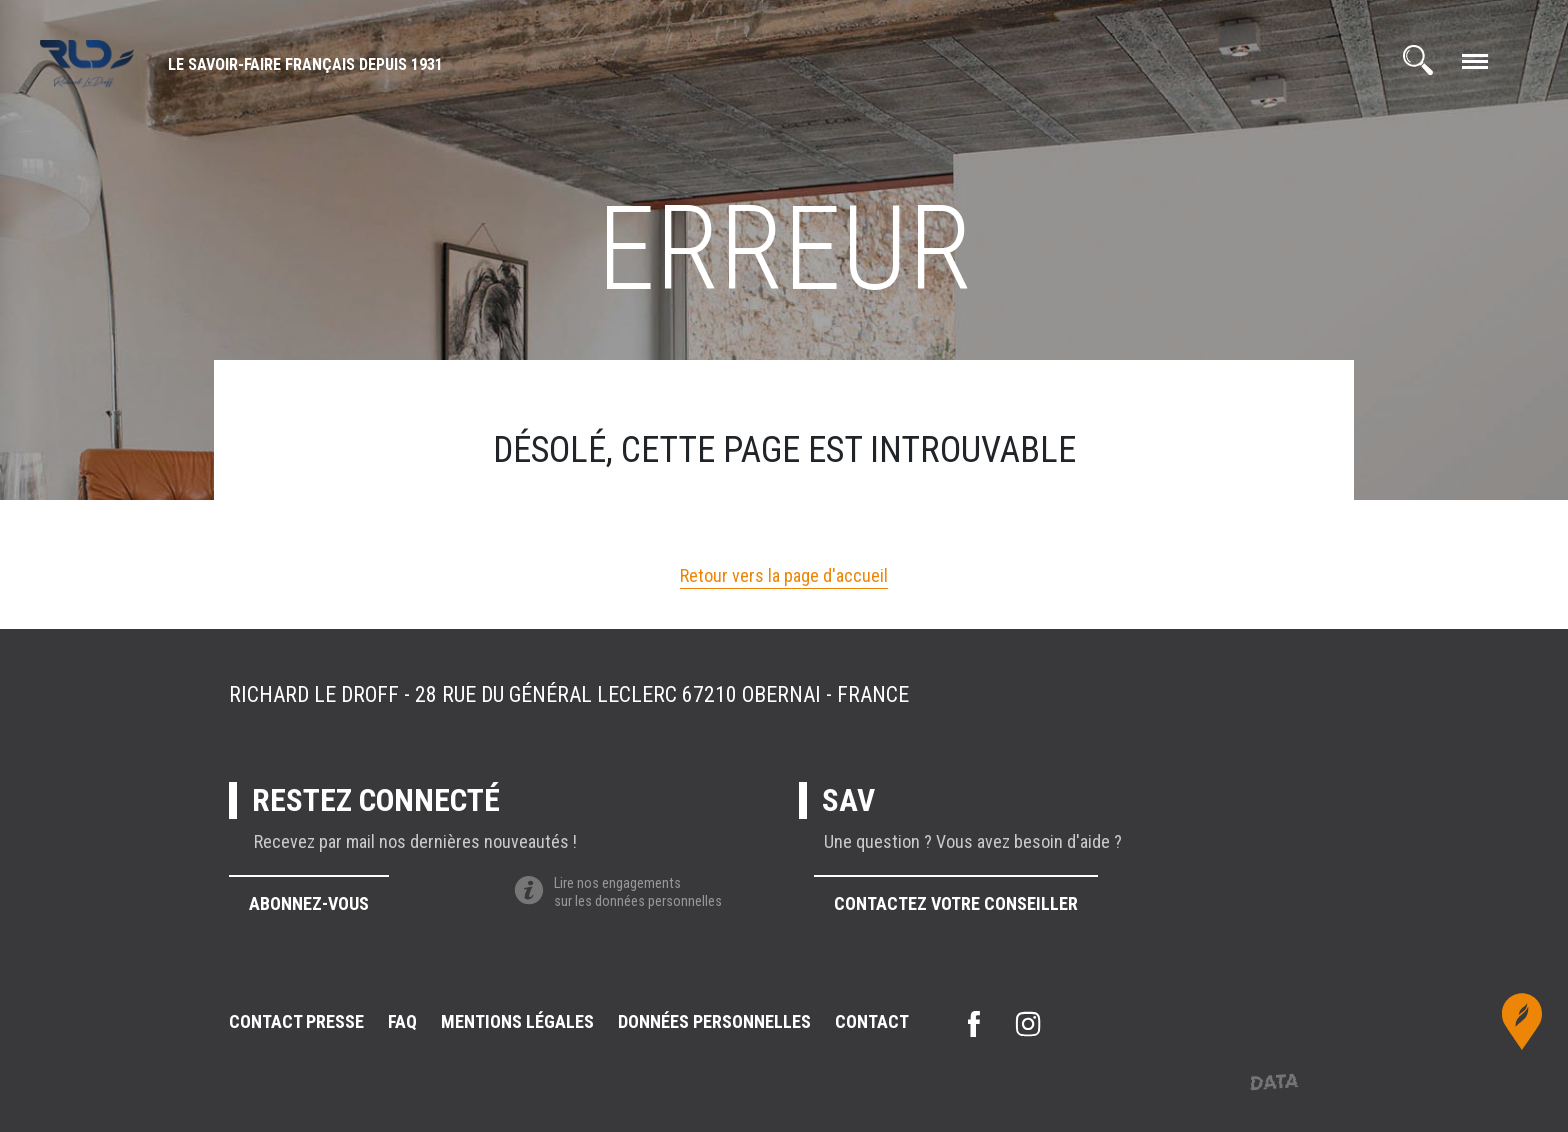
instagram (1028, 1024)
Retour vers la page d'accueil (784, 575)
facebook (974, 1024)
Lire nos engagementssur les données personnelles (618, 892)
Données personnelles (714, 1021)
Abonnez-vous (309, 903)
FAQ (402, 1021)
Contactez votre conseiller (956, 903)
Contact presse (296, 1021)
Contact (872, 1021)
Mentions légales (517, 1021)
